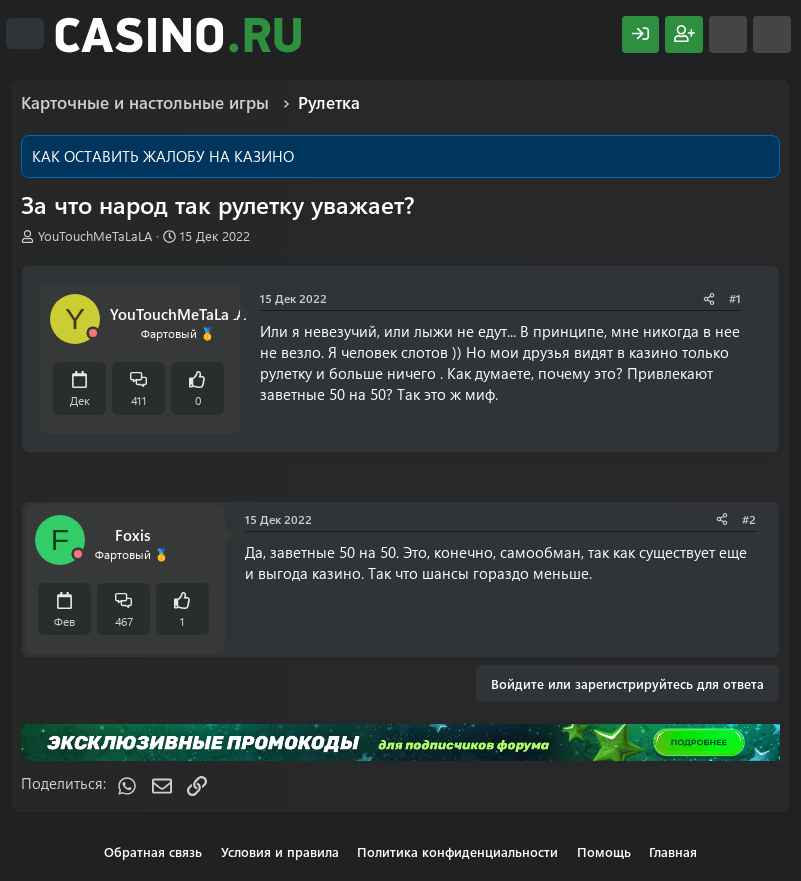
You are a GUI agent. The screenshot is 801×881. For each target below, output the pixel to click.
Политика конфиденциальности (457, 851)
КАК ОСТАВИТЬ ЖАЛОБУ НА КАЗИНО (163, 156)
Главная (673, 851)
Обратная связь (153, 851)
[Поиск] (772, 34)
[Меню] (25, 34)
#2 (749, 519)
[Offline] (93, 333)
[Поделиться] (709, 298)
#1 (735, 298)
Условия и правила (280, 851)
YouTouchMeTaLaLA (95, 235)
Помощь (604, 851)
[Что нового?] (728, 34)
